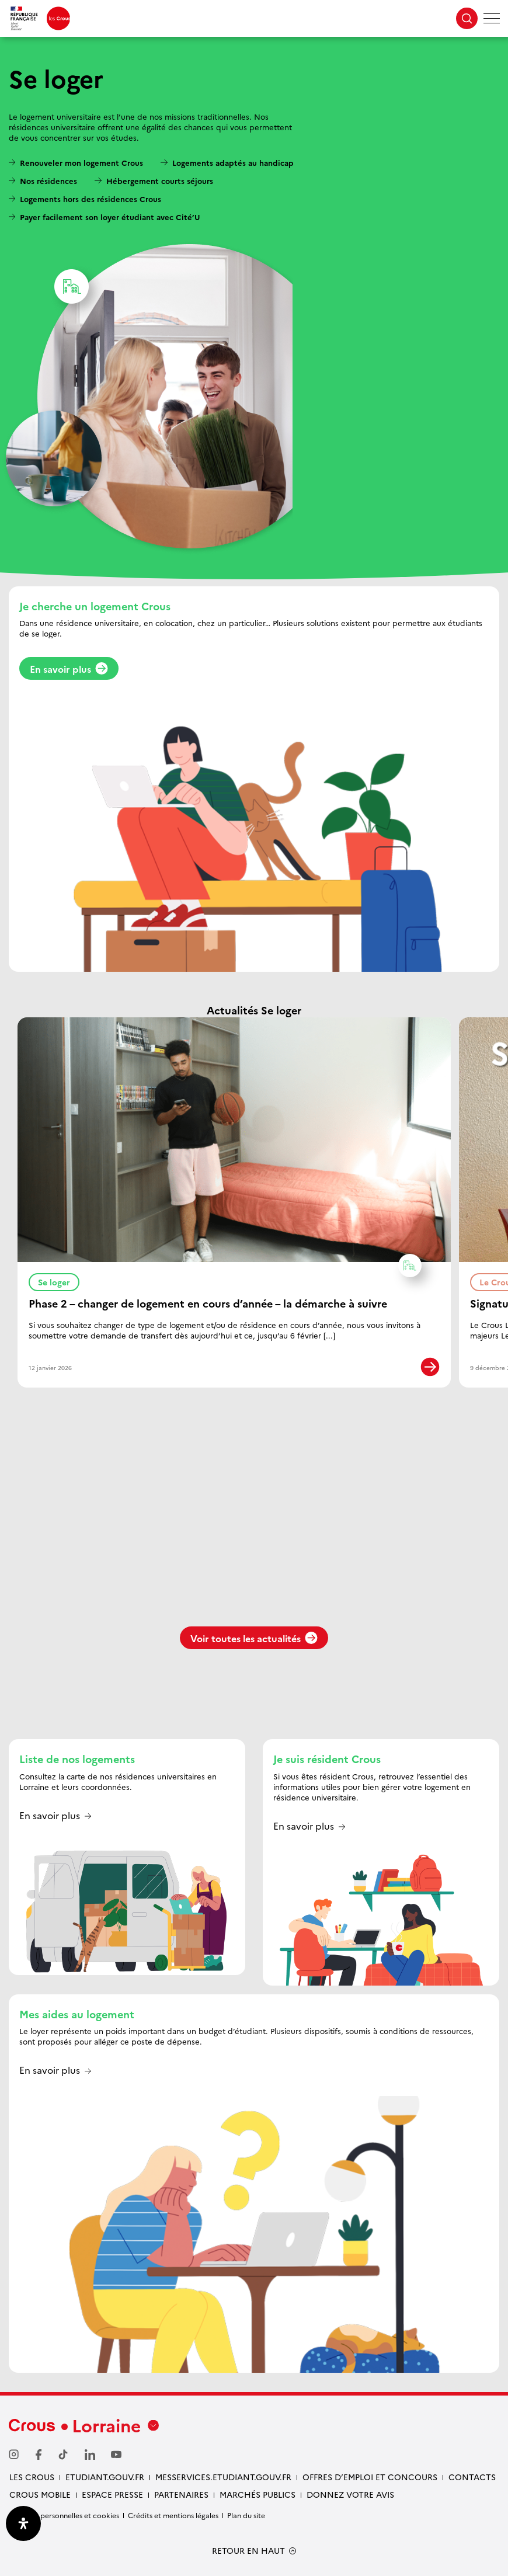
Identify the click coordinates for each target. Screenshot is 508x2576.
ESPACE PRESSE (112, 2494)
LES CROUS (31, 2477)
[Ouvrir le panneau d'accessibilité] (23, 2523)
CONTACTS (472, 2477)
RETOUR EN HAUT (248, 2550)
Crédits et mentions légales (173, 2515)
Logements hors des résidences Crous (90, 198)
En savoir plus (69, 668)
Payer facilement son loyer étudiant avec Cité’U (110, 216)
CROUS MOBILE (40, 2494)
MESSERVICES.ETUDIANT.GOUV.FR (223, 2477)
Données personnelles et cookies (64, 2515)
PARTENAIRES (181, 2494)
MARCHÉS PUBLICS (257, 2494)
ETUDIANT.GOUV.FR (104, 2477)
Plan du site (246, 2515)
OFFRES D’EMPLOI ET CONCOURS (369, 2477)
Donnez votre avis (350, 2494)
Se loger (58, 1280)
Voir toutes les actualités (254, 1638)
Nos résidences (48, 180)
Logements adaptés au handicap (233, 162)
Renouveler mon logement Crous (81, 162)
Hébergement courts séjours (159, 180)
